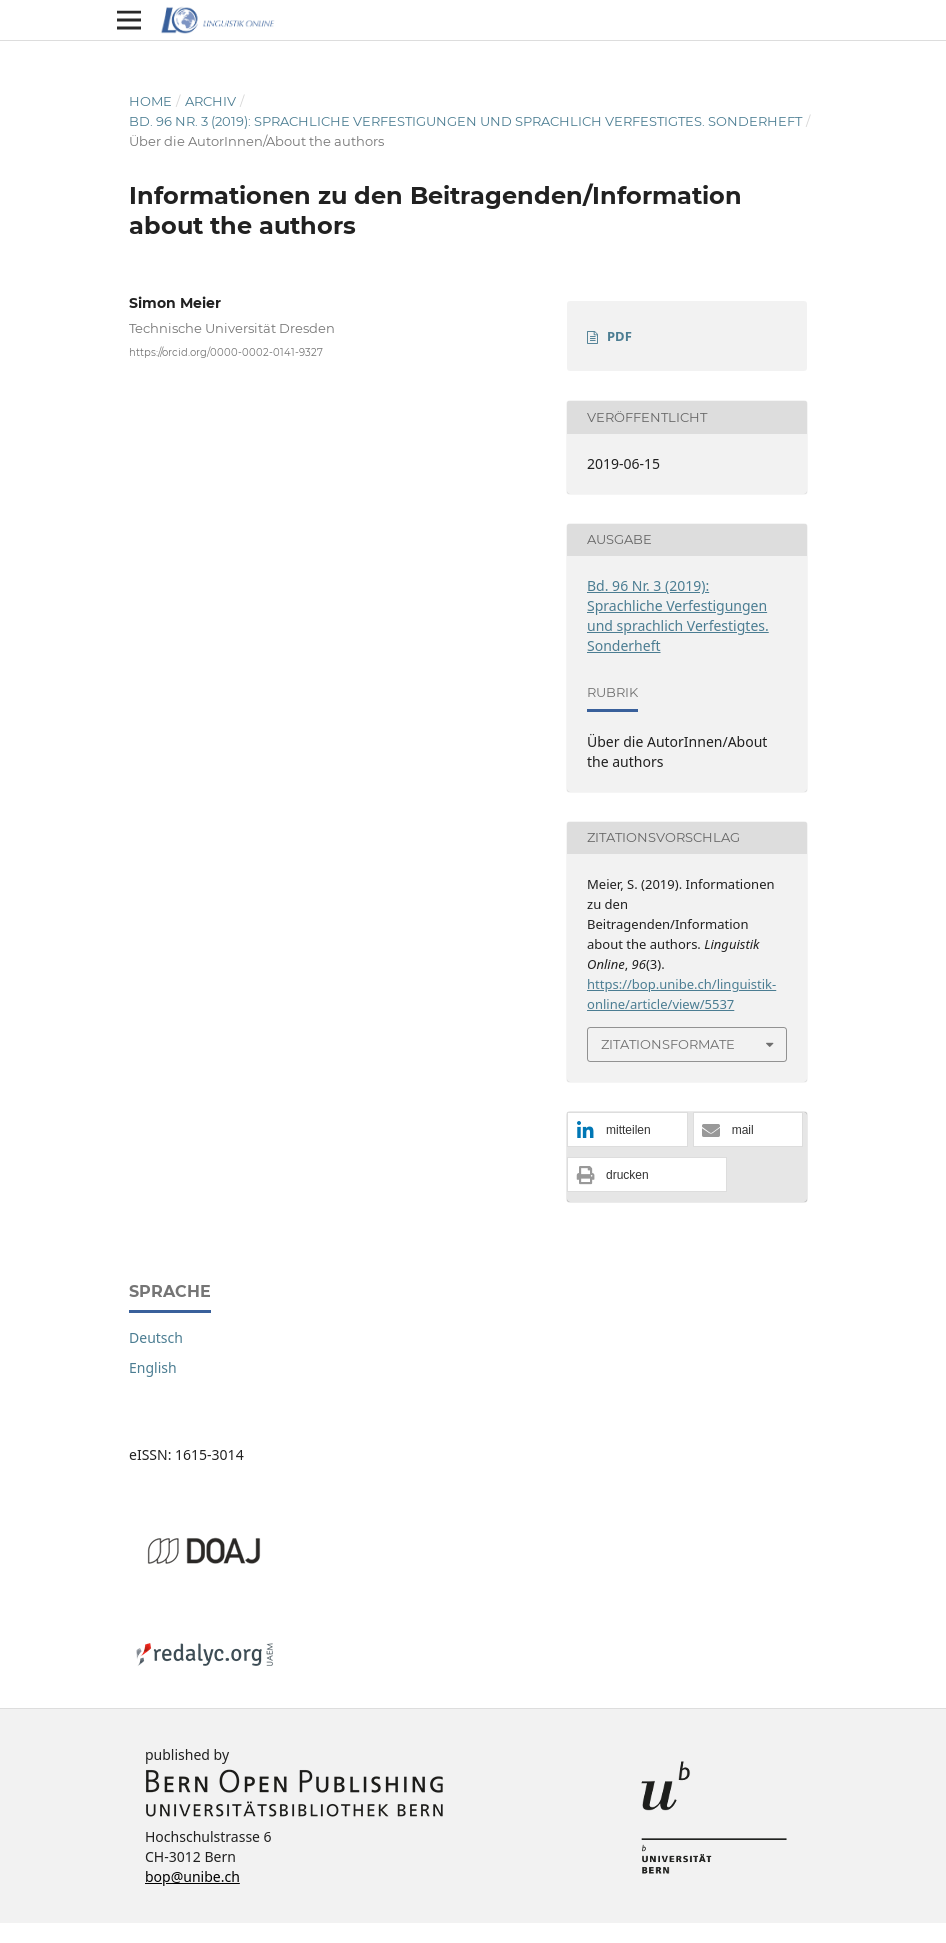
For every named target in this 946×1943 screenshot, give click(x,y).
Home (150, 101)
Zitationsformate (668, 1044)
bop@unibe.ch (192, 1876)
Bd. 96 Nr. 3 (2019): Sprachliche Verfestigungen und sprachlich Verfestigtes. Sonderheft (465, 121)
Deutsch (156, 1337)
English (153, 1367)
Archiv (210, 101)
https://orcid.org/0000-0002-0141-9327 (226, 352)
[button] (627, 1130)
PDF (619, 336)
